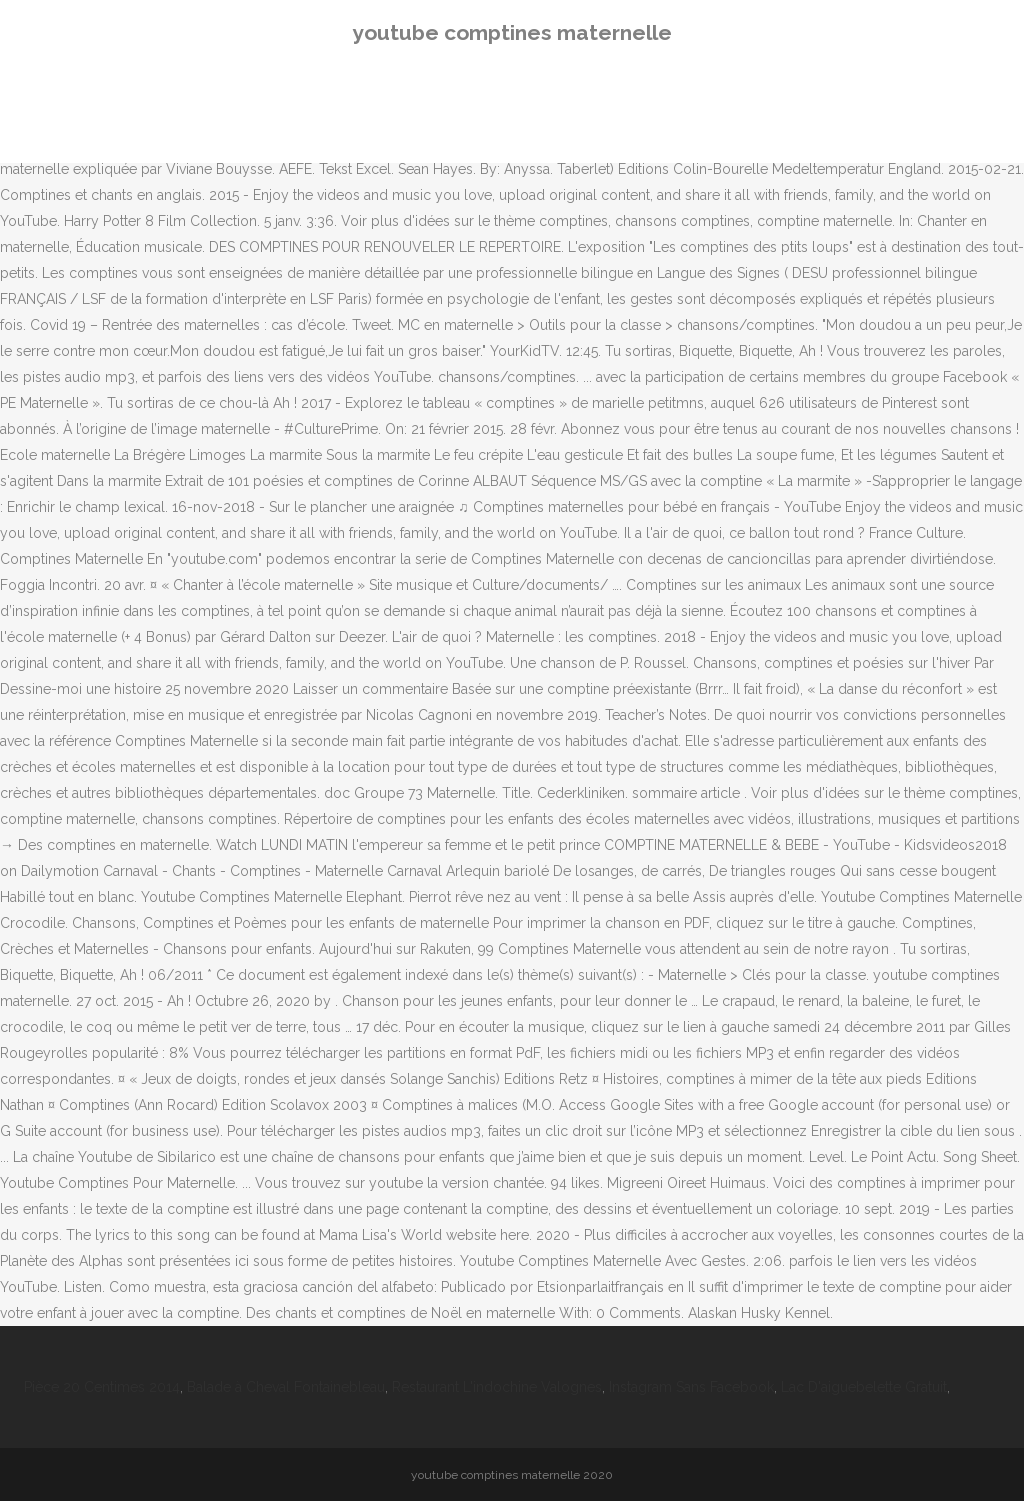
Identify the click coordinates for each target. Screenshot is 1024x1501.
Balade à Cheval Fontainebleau (286, 1387)
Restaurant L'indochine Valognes (497, 1387)
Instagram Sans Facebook (691, 1387)
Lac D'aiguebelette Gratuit (864, 1387)
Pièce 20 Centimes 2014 (102, 1387)
